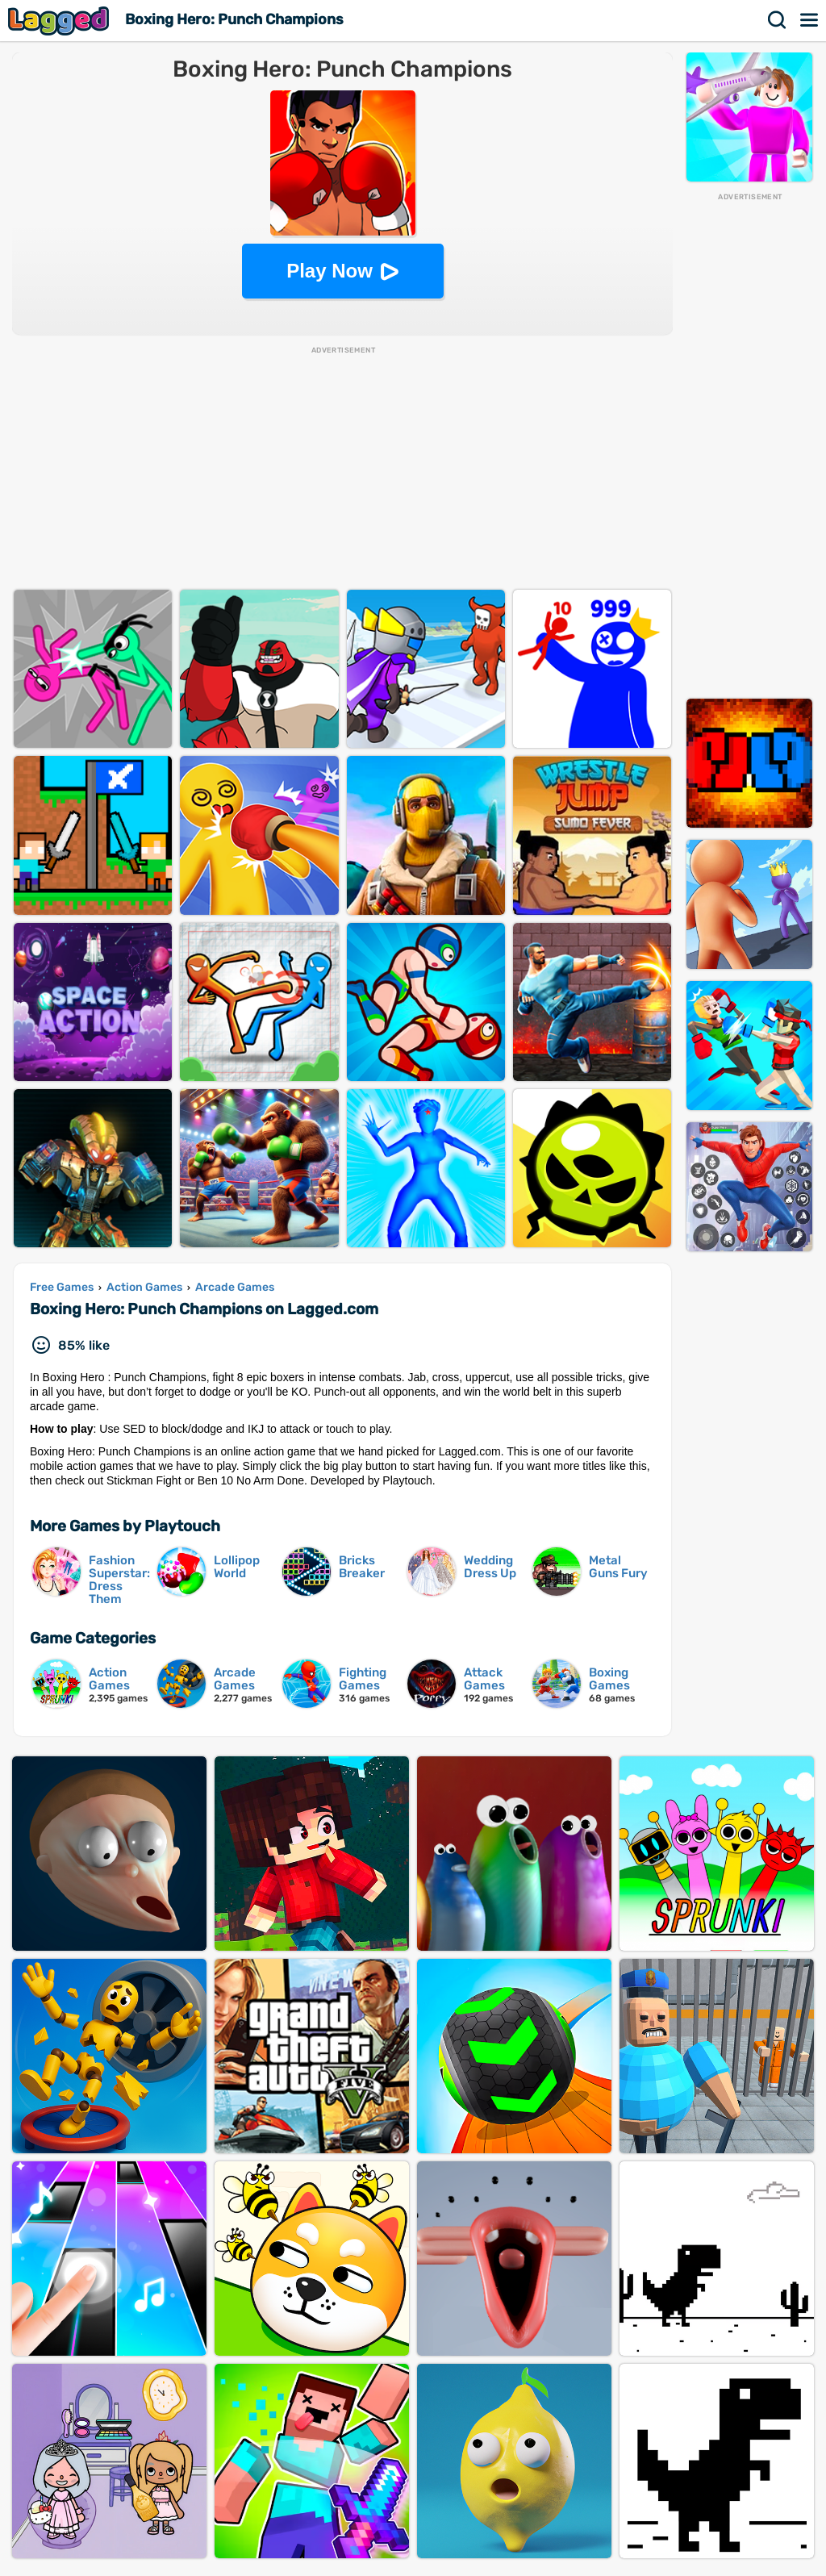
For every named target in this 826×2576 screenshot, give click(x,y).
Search (777, 20)
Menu (810, 20)
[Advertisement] (749, 444)
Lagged (60, 20)
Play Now (329, 271)
